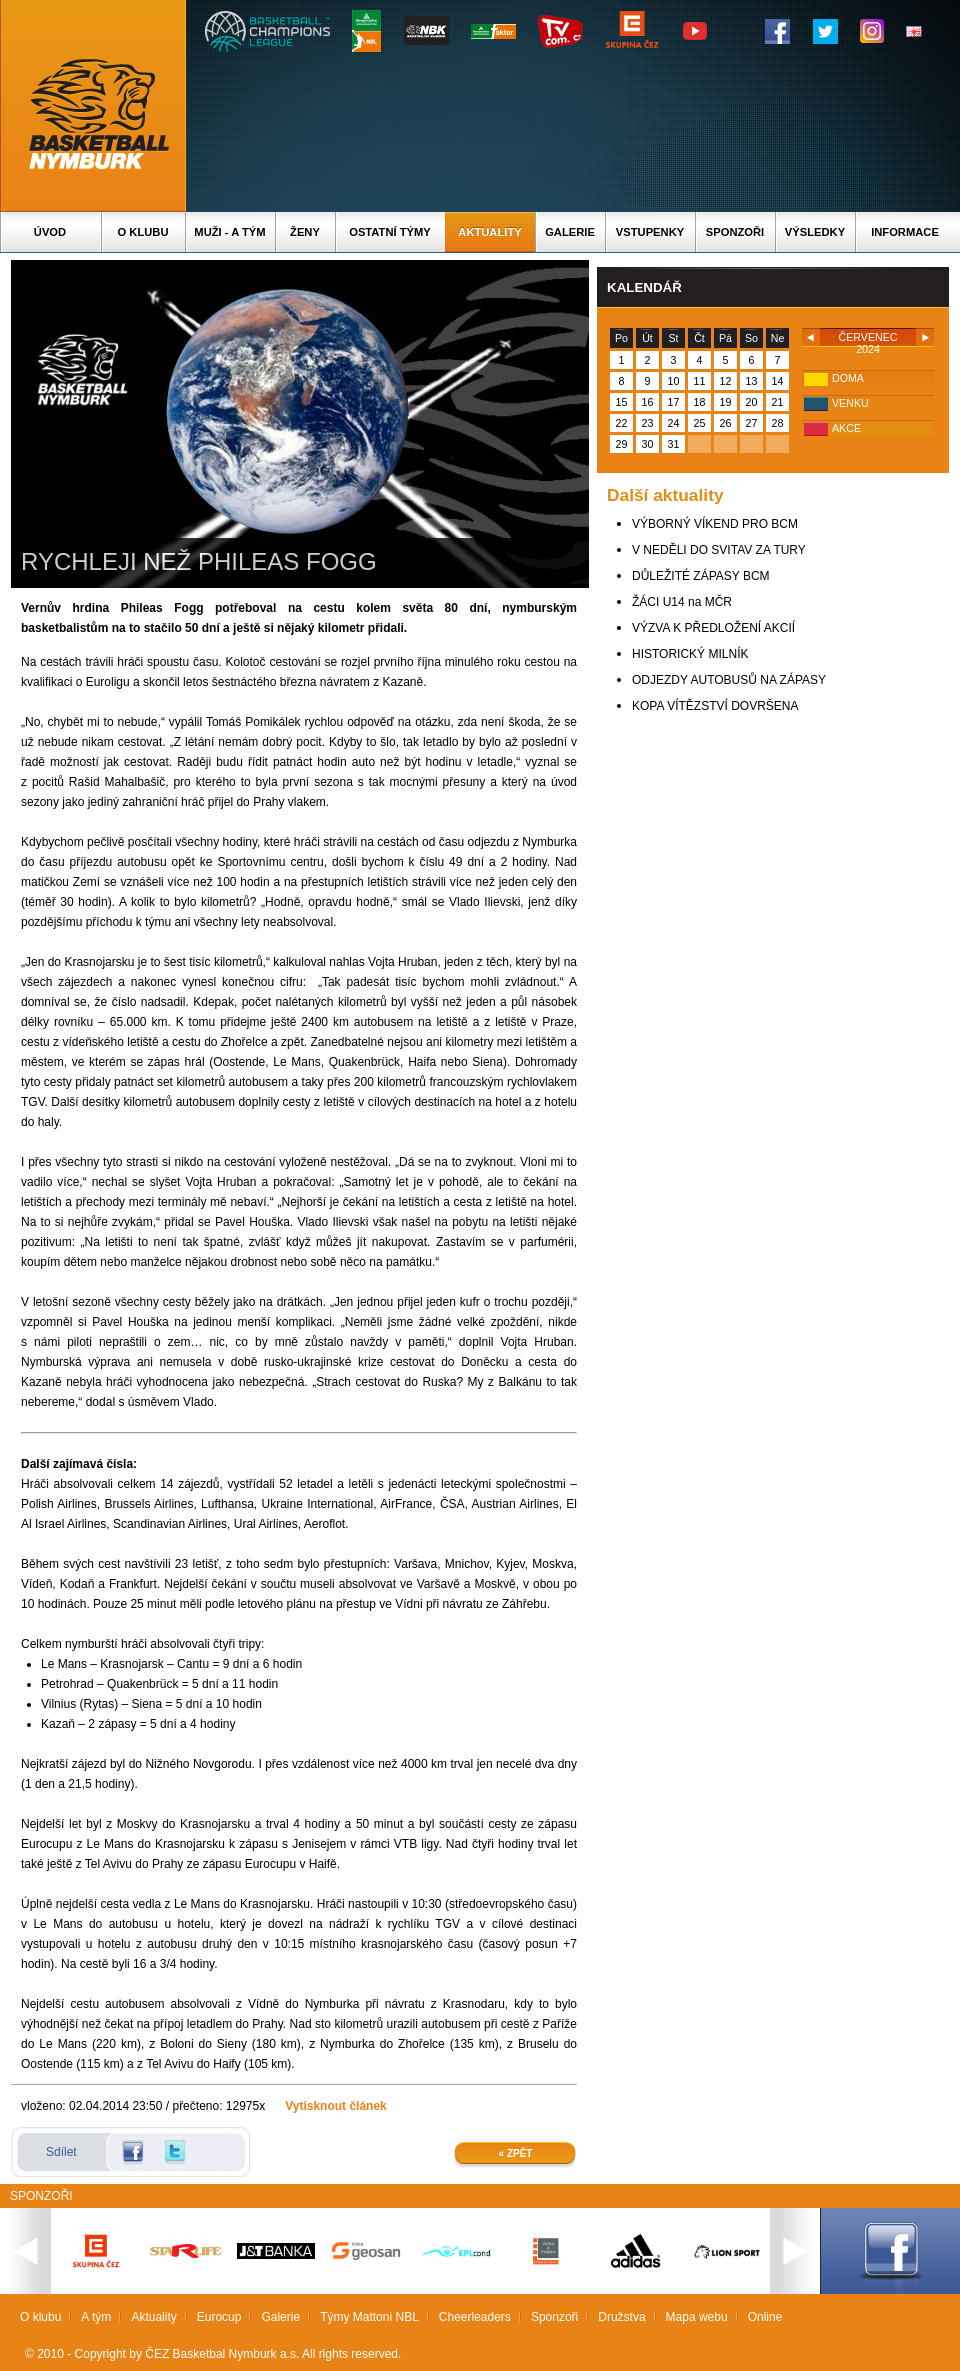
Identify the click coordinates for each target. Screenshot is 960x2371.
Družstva (621, 2317)
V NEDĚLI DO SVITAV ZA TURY (719, 550)
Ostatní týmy (390, 232)
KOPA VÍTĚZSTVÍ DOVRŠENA (715, 706)
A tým (96, 2317)
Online (765, 2317)
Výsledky (815, 232)
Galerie (570, 232)
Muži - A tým (229, 232)
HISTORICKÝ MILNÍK (690, 654)
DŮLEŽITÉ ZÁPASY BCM (701, 576)
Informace (905, 232)
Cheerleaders (475, 2317)
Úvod (50, 232)
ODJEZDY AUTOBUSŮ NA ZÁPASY (729, 680)
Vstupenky (650, 232)
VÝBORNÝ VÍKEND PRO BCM (715, 524)
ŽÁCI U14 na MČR (682, 602)
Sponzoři (735, 232)
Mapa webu (697, 2317)
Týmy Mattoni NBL (369, 2317)
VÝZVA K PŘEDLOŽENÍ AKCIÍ (713, 628)
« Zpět (516, 2153)
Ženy (305, 232)
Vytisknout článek (336, 2106)
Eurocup (219, 2317)
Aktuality (489, 232)
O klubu (143, 232)
